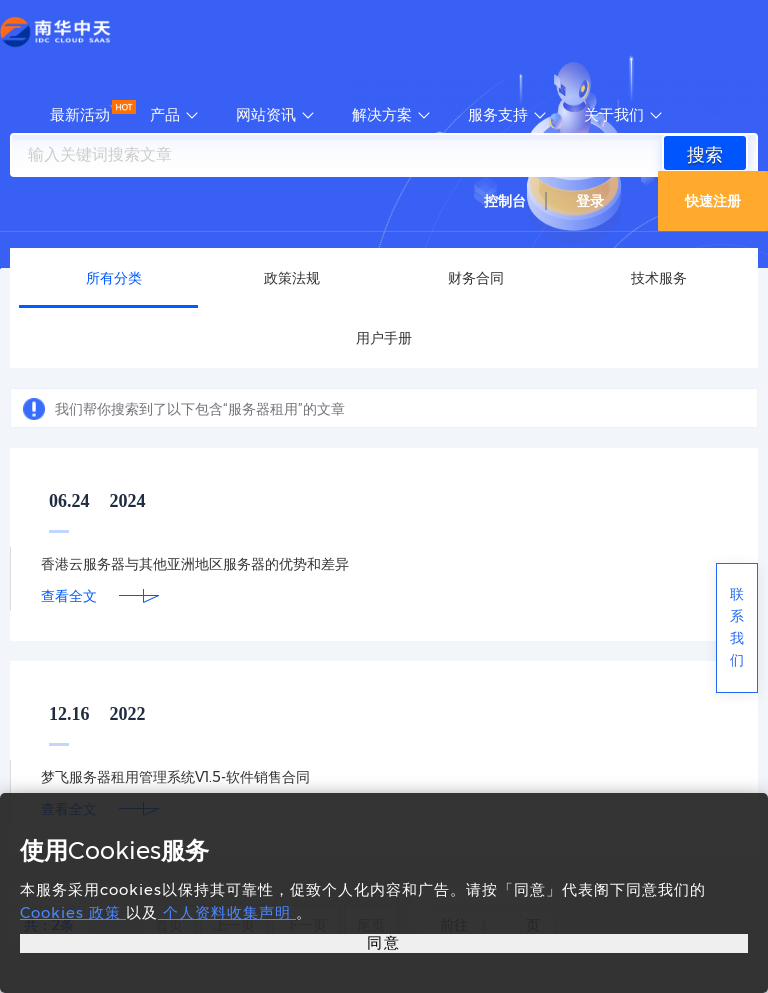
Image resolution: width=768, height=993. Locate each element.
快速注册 (713, 201)
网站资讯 (266, 115)
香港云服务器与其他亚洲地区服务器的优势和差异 (195, 564)
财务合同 (476, 278)
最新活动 (80, 115)
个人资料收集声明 (227, 912)
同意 (384, 942)
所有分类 (114, 278)
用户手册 (384, 338)
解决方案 (382, 115)
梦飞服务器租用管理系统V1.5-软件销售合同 (175, 777)
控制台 (505, 201)
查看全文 (69, 596)
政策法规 (292, 278)
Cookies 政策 (73, 912)
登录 (590, 201)
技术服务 (659, 278)
